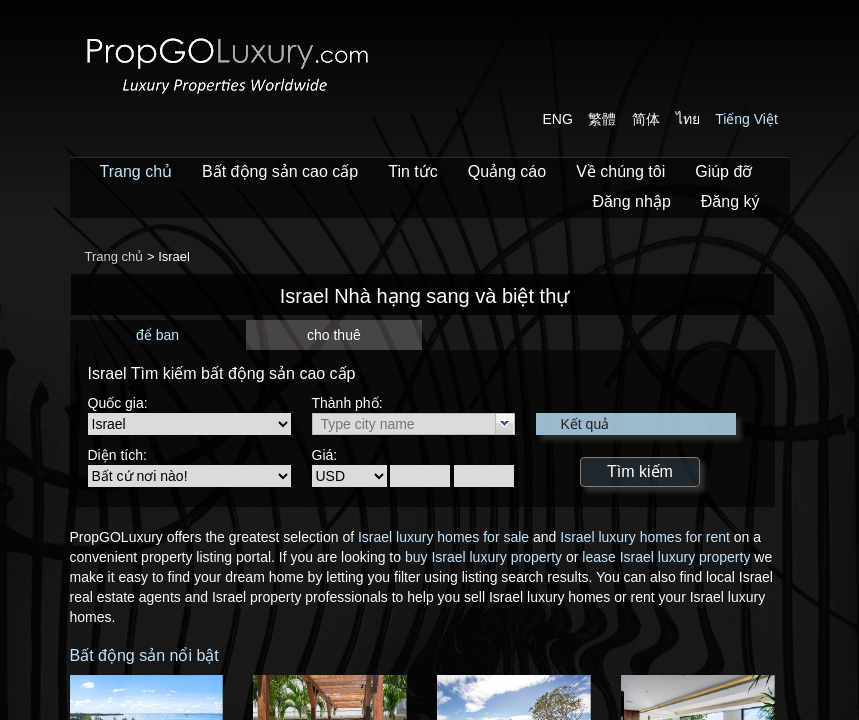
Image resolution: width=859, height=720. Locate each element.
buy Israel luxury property (483, 557)
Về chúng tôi (620, 171)
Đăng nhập (631, 201)
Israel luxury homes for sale (443, 537)
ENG (558, 119)
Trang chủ (136, 171)
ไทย (688, 119)
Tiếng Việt (746, 119)
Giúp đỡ (723, 171)
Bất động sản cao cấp (280, 171)
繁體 (602, 119)
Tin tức (413, 171)
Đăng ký (730, 201)
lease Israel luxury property (666, 557)
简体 (646, 119)
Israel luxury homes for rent (645, 537)
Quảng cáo (507, 171)
